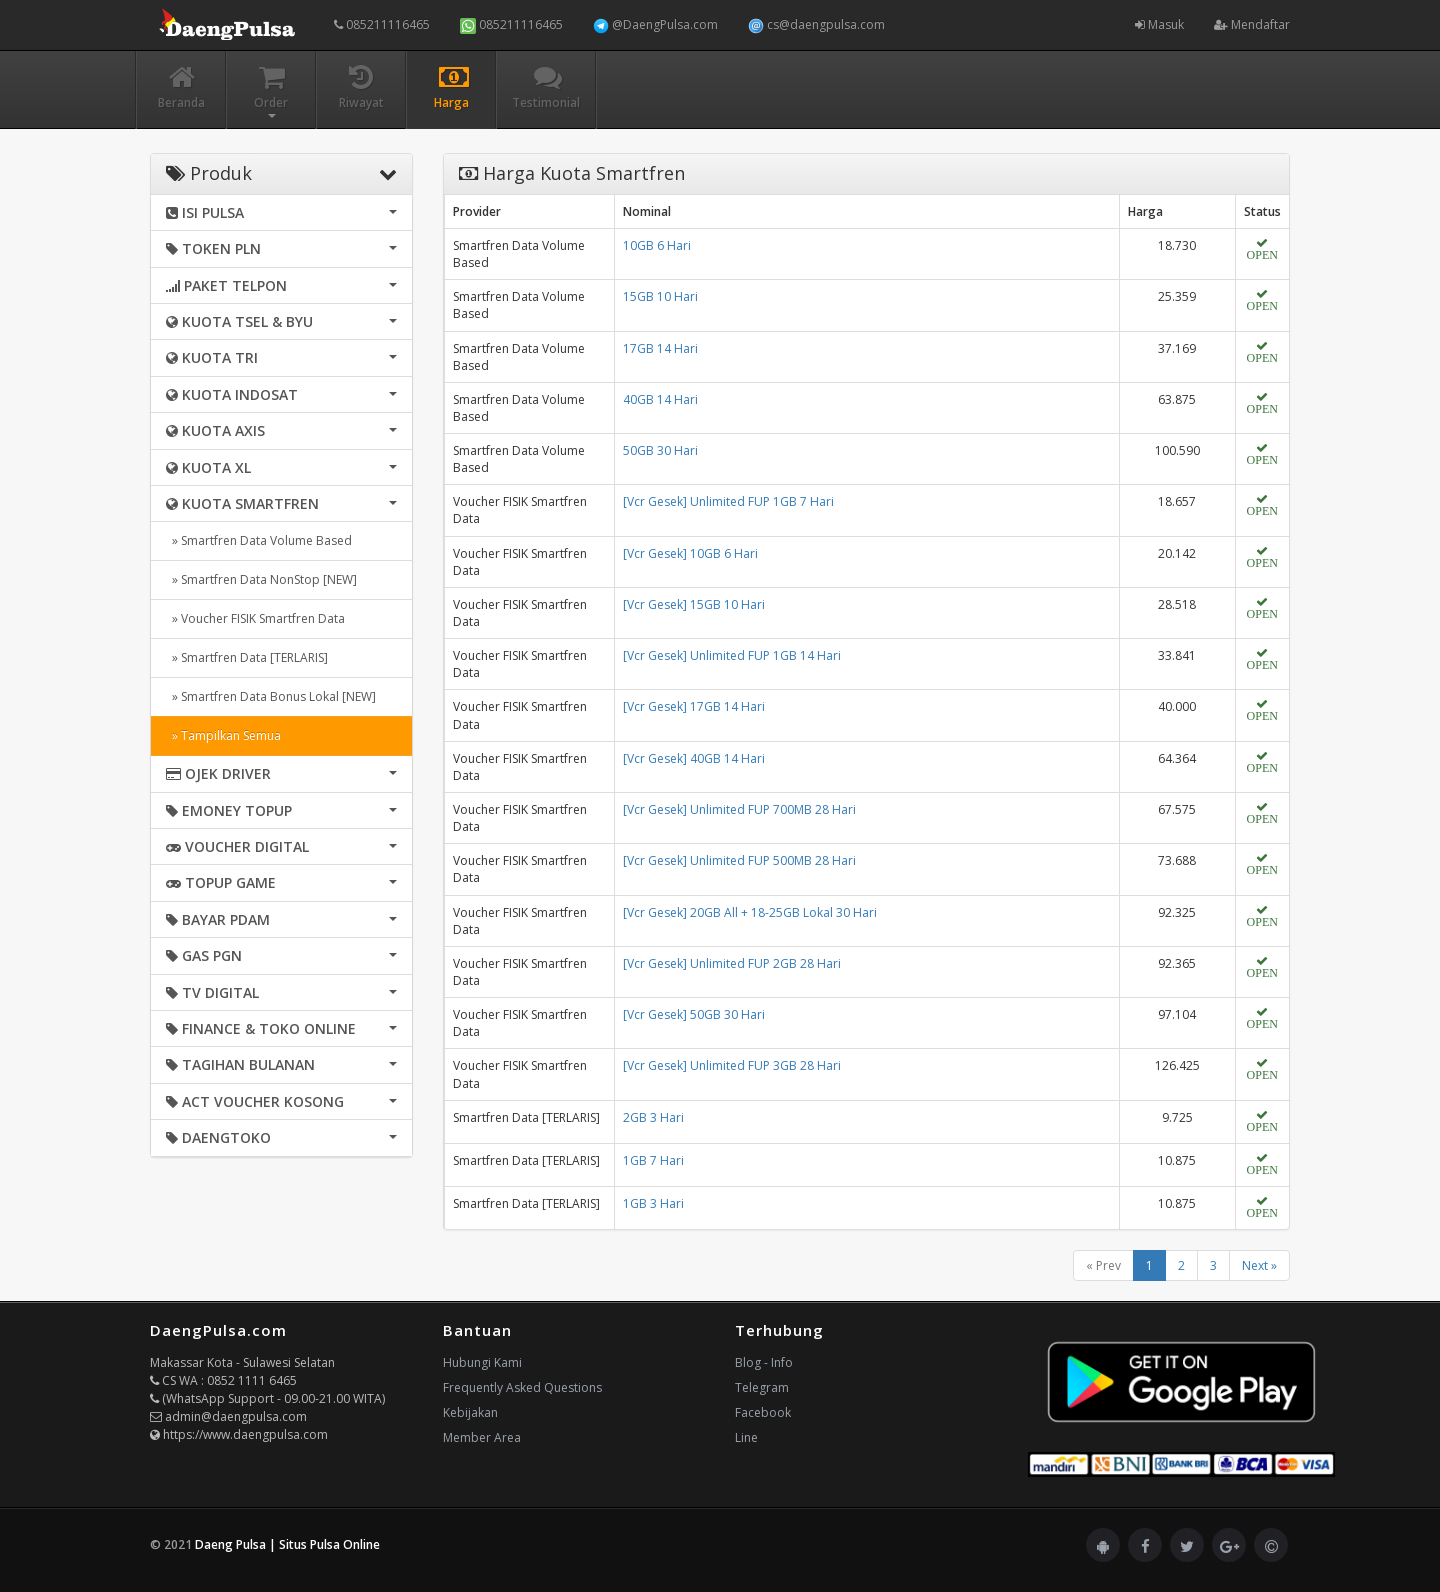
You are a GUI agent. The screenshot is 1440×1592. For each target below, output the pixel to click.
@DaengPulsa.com (655, 25)
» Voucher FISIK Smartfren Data (255, 618)
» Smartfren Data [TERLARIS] (247, 657)
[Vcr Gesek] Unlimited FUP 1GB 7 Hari (728, 501)
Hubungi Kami (482, 1362)
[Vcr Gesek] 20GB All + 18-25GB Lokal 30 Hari (750, 912)
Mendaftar (1252, 24)
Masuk (1159, 24)
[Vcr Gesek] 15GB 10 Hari (694, 604)
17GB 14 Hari (660, 348)
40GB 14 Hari (660, 399)
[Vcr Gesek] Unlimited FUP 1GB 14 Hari (732, 655)
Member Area (482, 1437)
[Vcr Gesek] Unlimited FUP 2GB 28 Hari (732, 963)
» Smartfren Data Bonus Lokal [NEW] (271, 696)
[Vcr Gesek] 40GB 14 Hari (694, 758)
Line (746, 1437)
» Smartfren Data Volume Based (259, 540)
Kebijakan (470, 1412)
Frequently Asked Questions (522, 1387)
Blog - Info (764, 1362)
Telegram (762, 1387)
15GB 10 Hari (660, 296)
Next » (1259, 1265)
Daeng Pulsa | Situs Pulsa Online (287, 1544)
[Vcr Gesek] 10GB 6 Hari (690, 553)
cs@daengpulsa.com (816, 25)
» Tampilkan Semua (223, 735)
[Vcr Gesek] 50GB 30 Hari (694, 1014)
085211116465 (382, 24)
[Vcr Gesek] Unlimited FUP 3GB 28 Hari (732, 1065)
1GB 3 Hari (653, 1203)
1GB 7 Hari (653, 1160)
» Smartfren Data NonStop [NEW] (261, 579)
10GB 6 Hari (657, 245)
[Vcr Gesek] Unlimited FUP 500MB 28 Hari (739, 860)
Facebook (763, 1412)
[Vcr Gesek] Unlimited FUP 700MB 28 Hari (739, 809)
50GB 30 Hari (660, 450)
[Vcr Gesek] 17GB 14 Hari (694, 706)
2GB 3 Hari (653, 1117)
